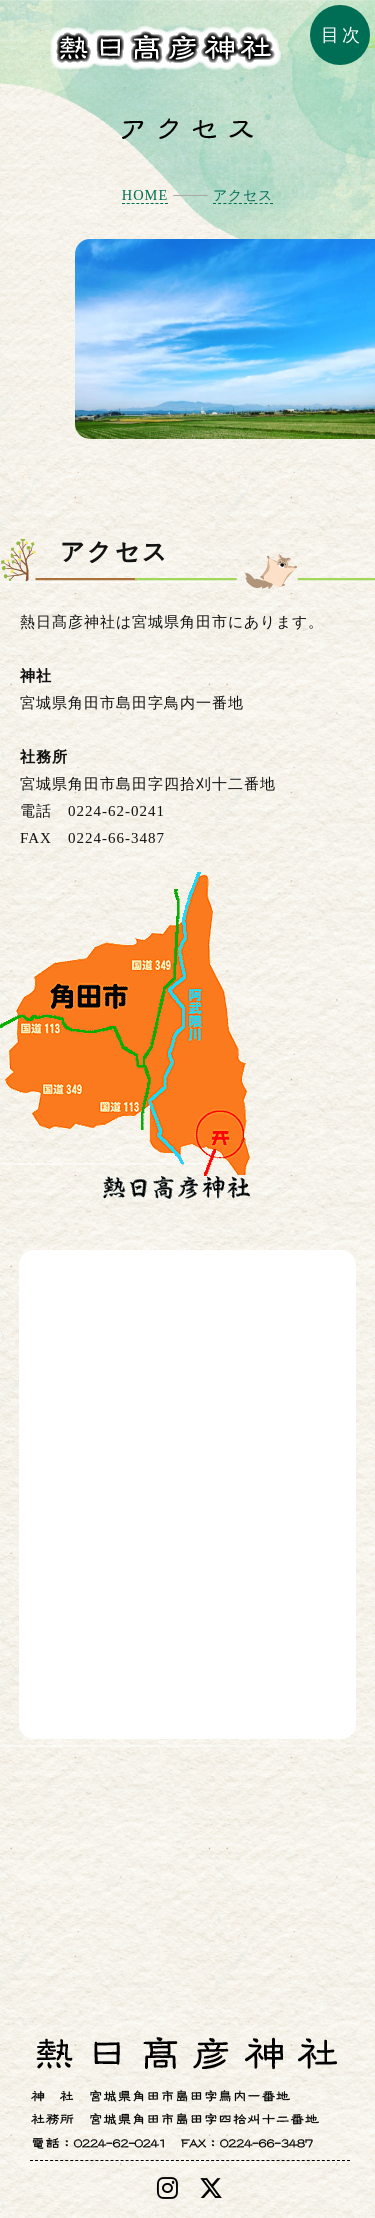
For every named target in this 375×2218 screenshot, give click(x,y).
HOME (145, 195)
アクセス (243, 195)
